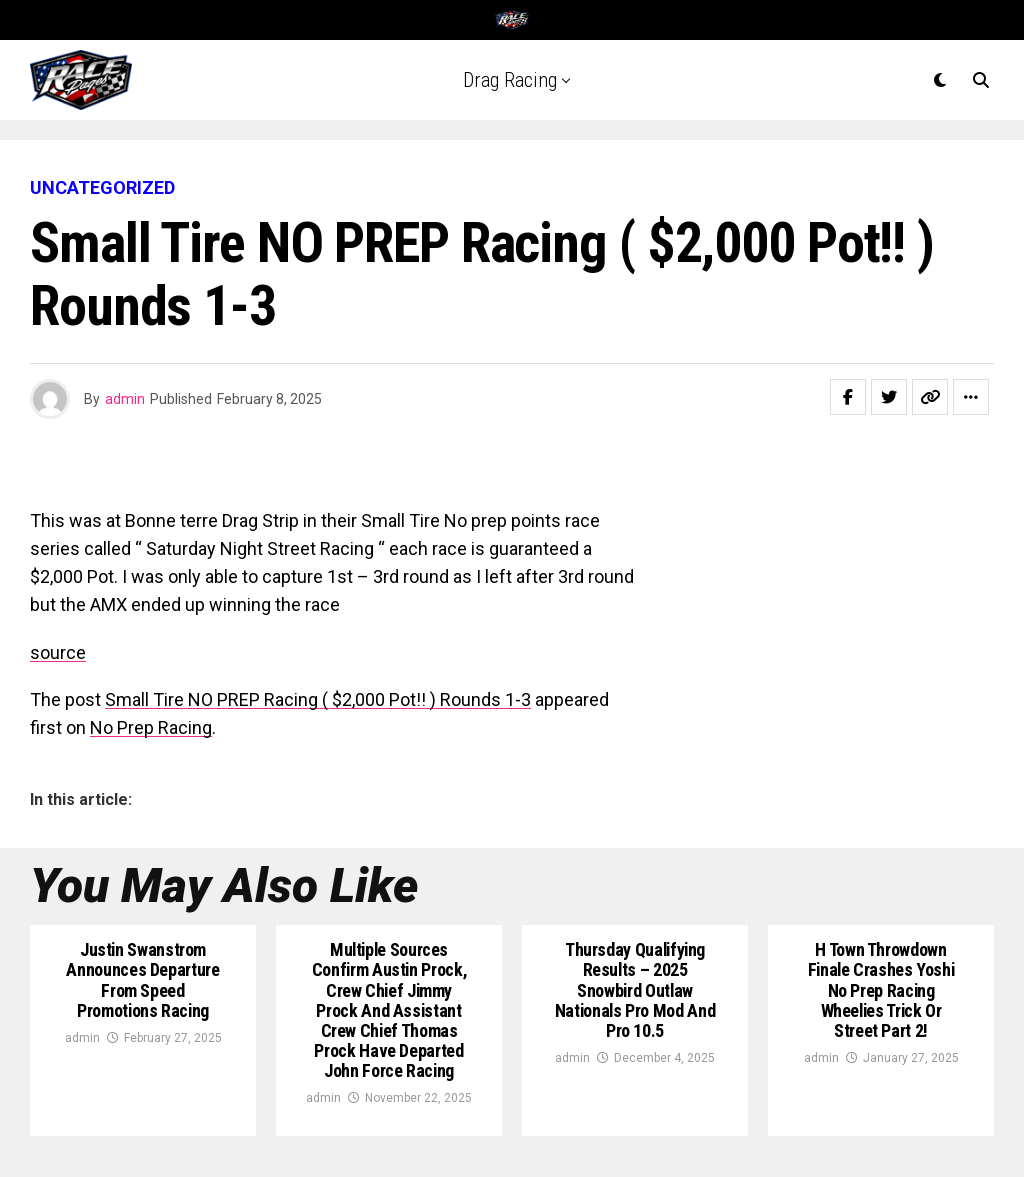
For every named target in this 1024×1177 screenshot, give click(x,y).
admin (125, 399)
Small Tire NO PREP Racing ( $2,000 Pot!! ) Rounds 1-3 (318, 699)
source (58, 652)
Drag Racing (510, 80)
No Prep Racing (151, 727)
